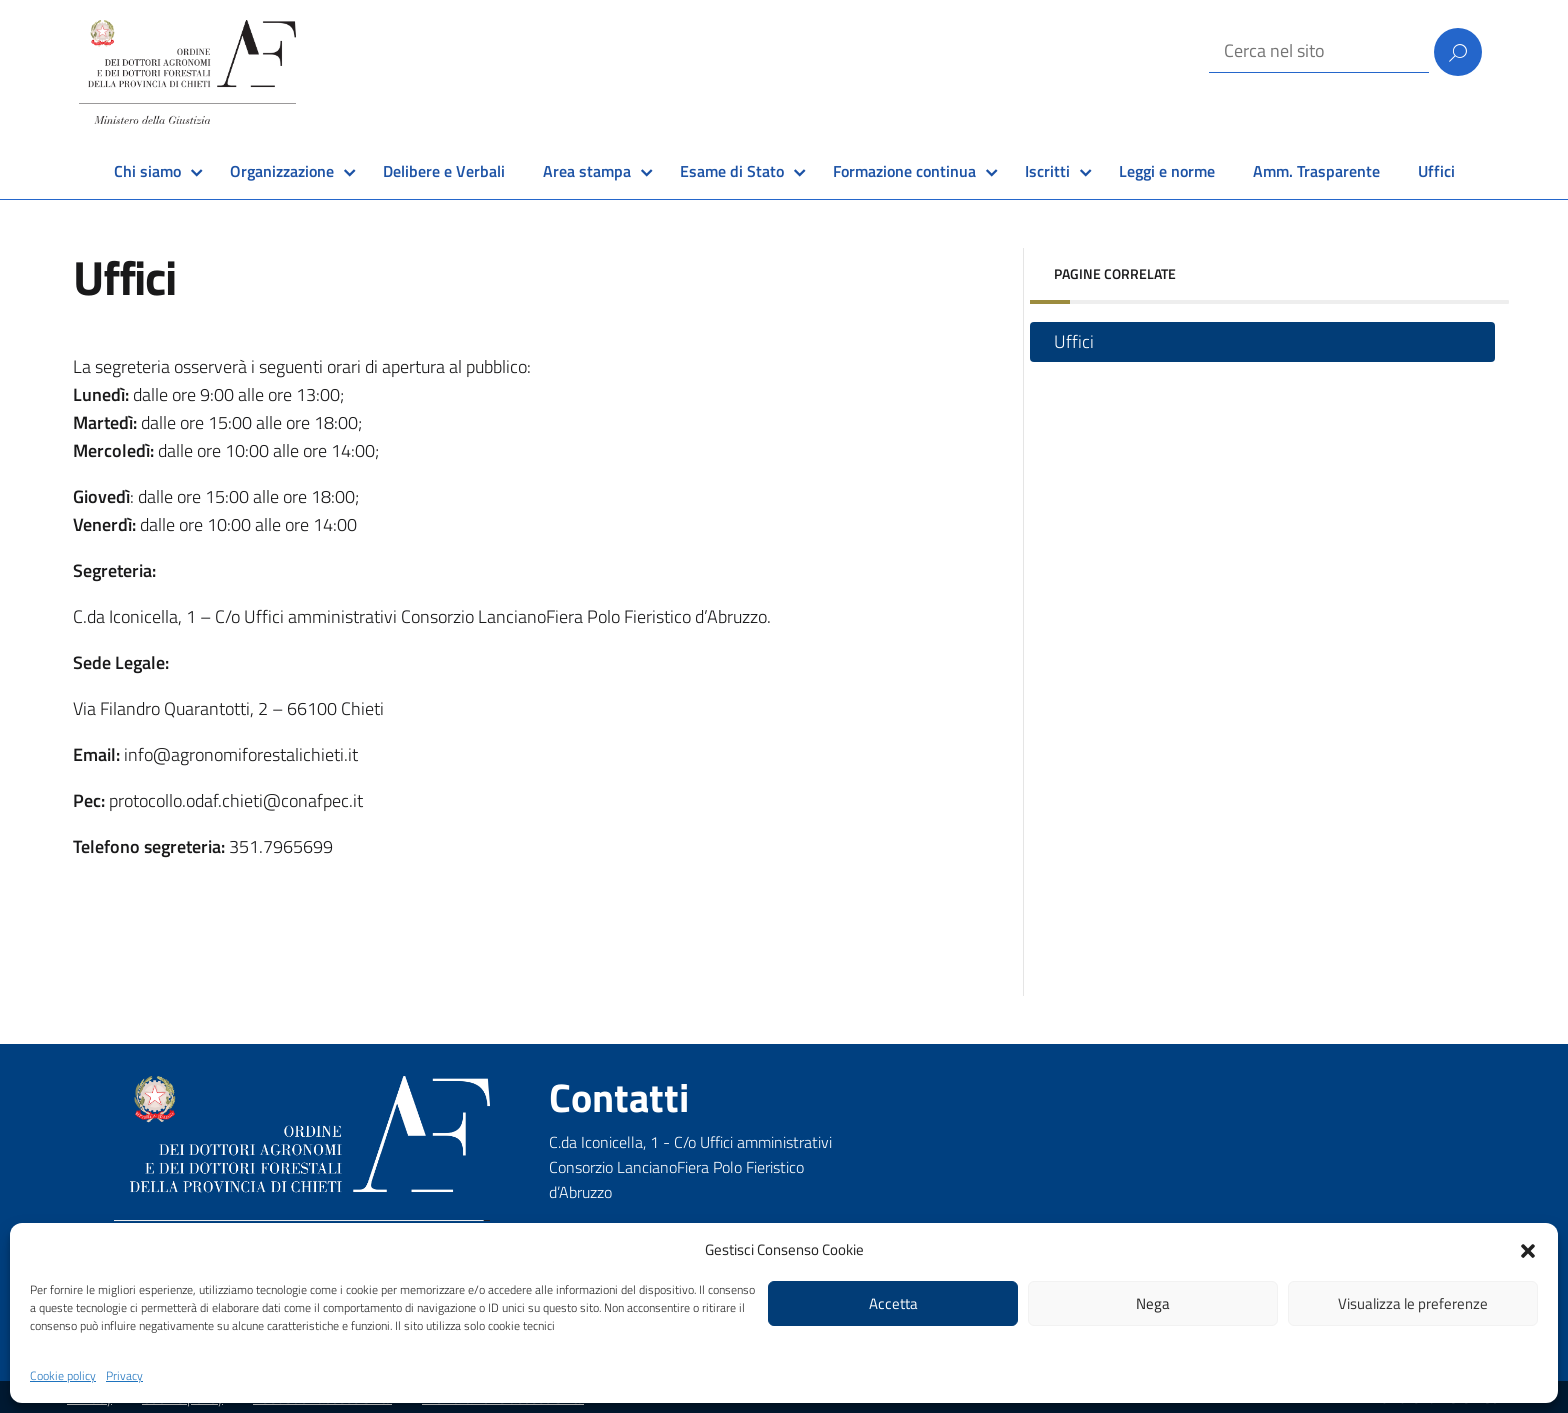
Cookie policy (63, 1375)
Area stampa (587, 171)
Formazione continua (904, 171)
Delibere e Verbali (444, 171)
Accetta (893, 1303)
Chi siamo (147, 171)
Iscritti (1047, 171)
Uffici (1436, 171)
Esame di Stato (732, 171)
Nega (1153, 1303)
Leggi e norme (1167, 171)
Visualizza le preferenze (1413, 1303)
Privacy (124, 1375)
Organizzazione (282, 171)
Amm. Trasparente (1316, 171)
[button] (1528, 1249)
